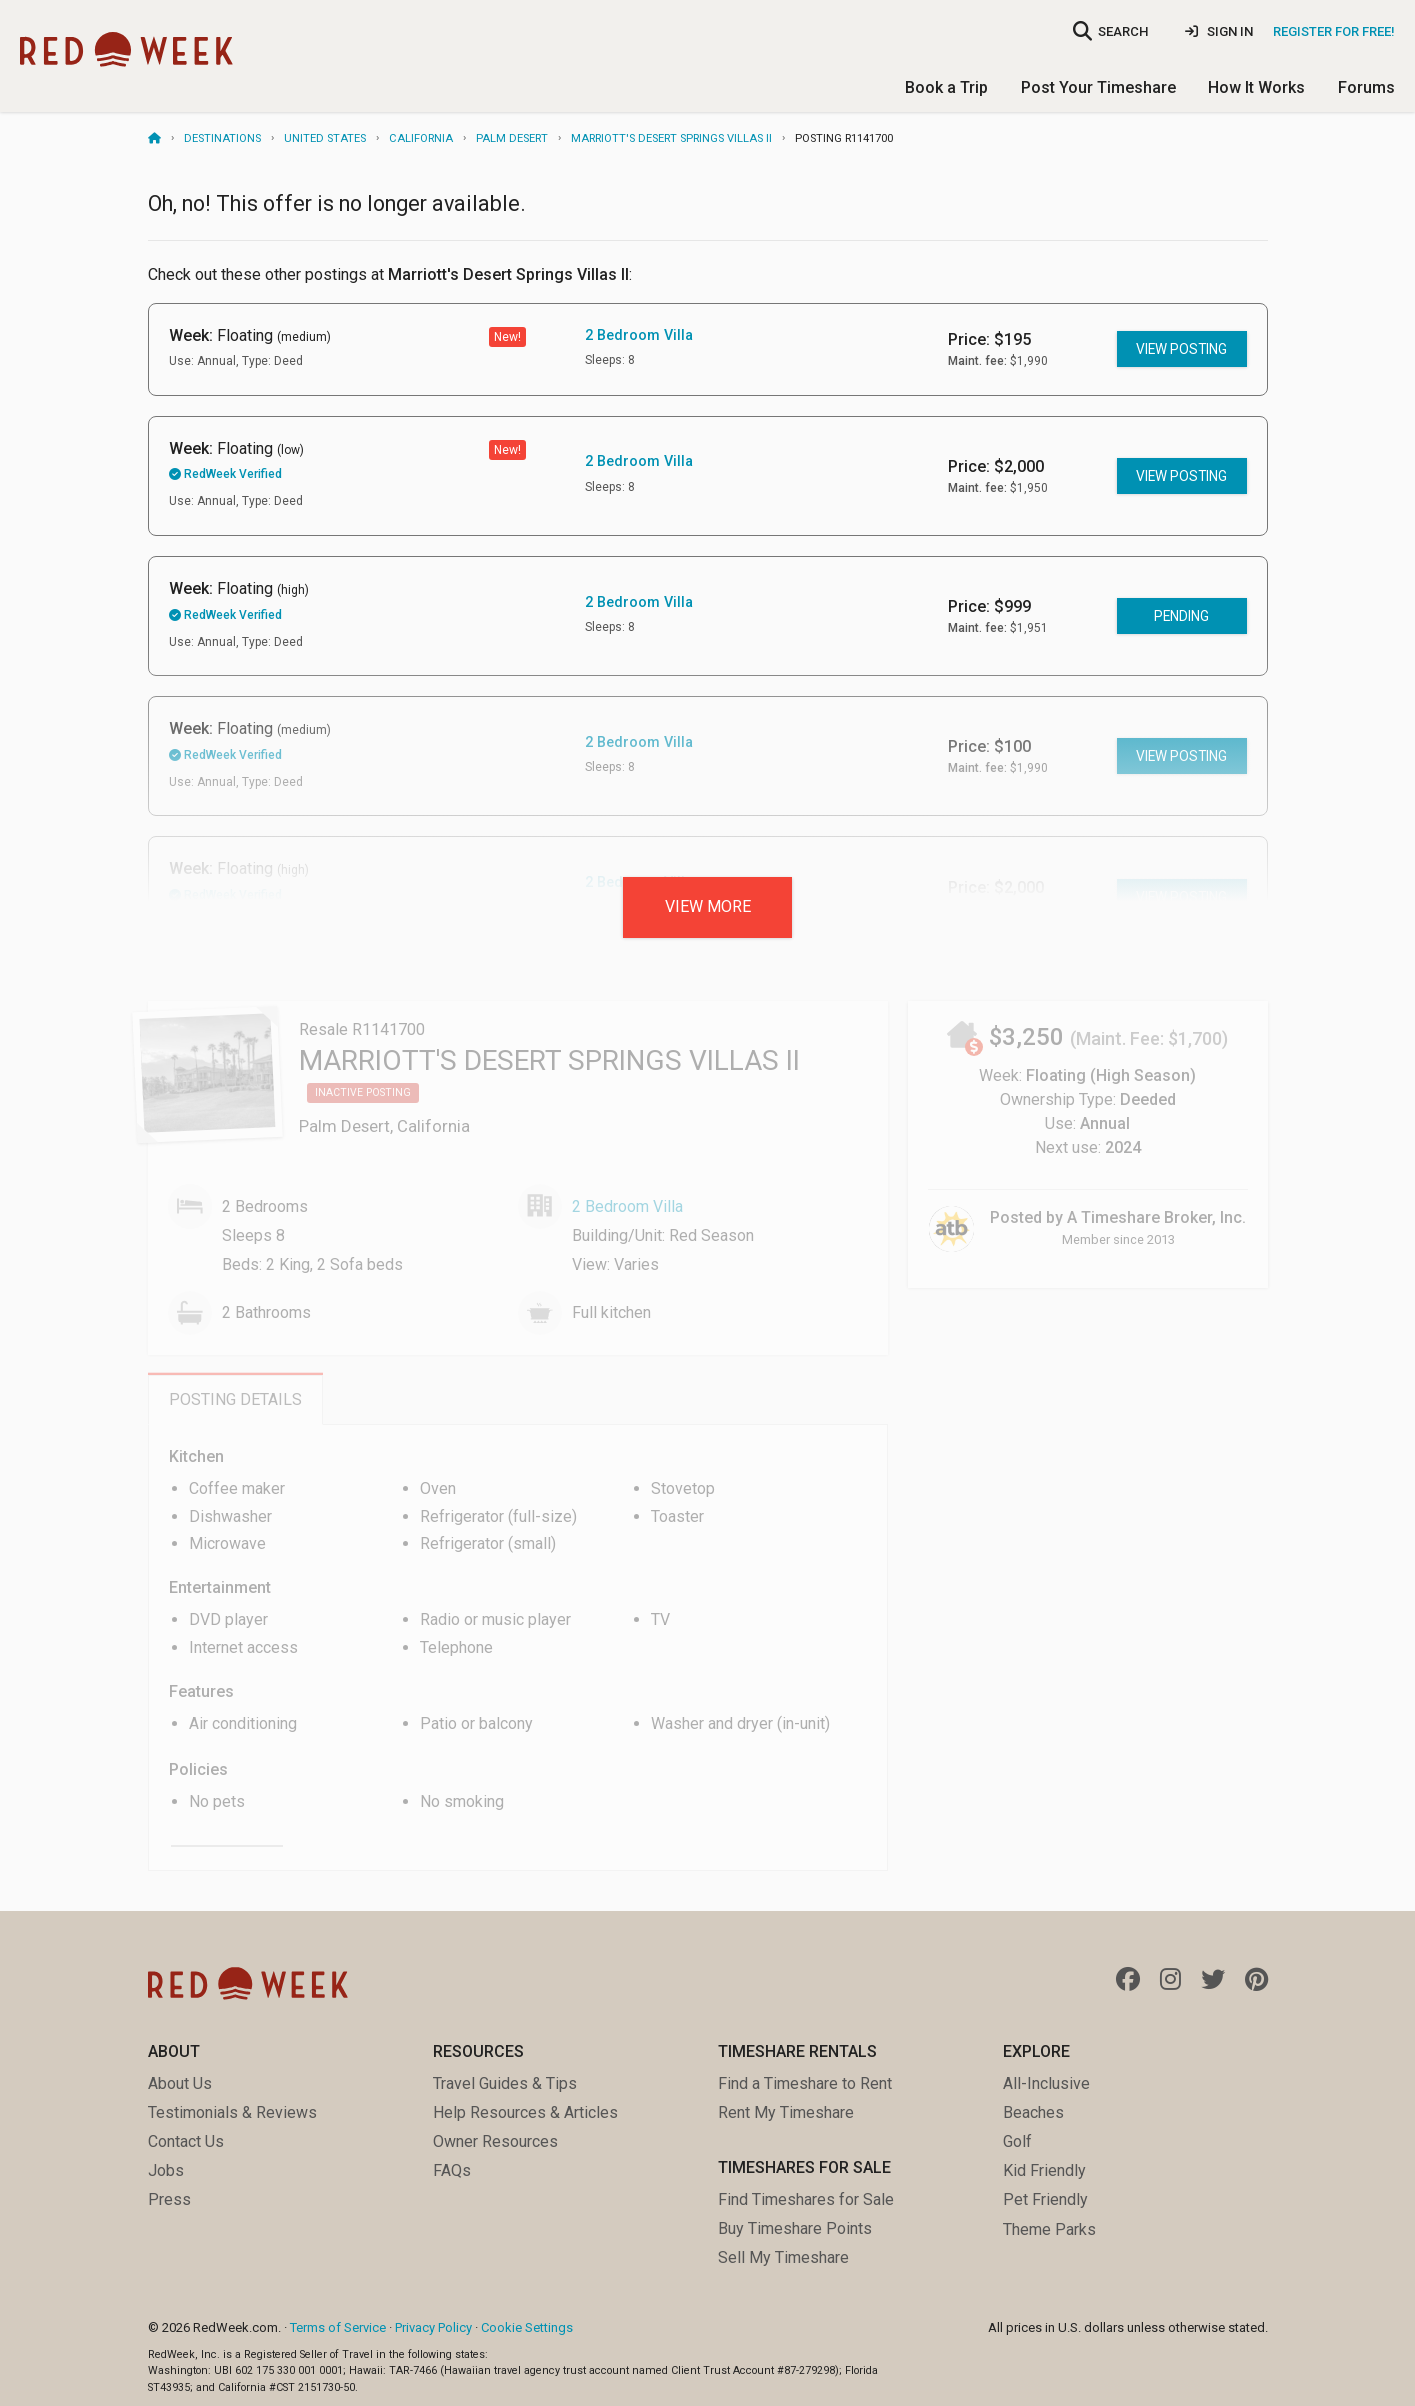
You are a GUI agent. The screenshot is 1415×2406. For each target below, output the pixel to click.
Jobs (166, 2170)
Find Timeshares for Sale (806, 2199)
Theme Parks (1049, 2229)
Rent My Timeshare (786, 2112)
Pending (1181, 616)
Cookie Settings (527, 2327)
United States (325, 138)
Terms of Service (338, 2327)
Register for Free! (1334, 31)
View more (708, 906)
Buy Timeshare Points (795, 2228)
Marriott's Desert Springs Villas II (671, 138)
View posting (1181, 349)
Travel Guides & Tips (505, 2083)
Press (169, 2199)
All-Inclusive (1046, 2083)
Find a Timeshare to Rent (805, 2083)
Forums (1366, 87)
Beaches (1033, 2112)
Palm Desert (512, 138)
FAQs (452, 2170)
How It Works (1256, 87)
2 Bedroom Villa (639, 335)
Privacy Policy (433, 2327)
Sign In (1219, 31)
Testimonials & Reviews (232, 2112)
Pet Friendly (1045, 2199)
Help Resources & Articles (525, 2112)
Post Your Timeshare (1098, 87)
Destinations (222, 138)
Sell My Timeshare (783, 2257)
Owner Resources (495, 2141)
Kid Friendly (1044, 2170)
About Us (180, 2083)
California (421, 138)
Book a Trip (946, 87)
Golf (1017, 2141)
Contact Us (186, 2141)
